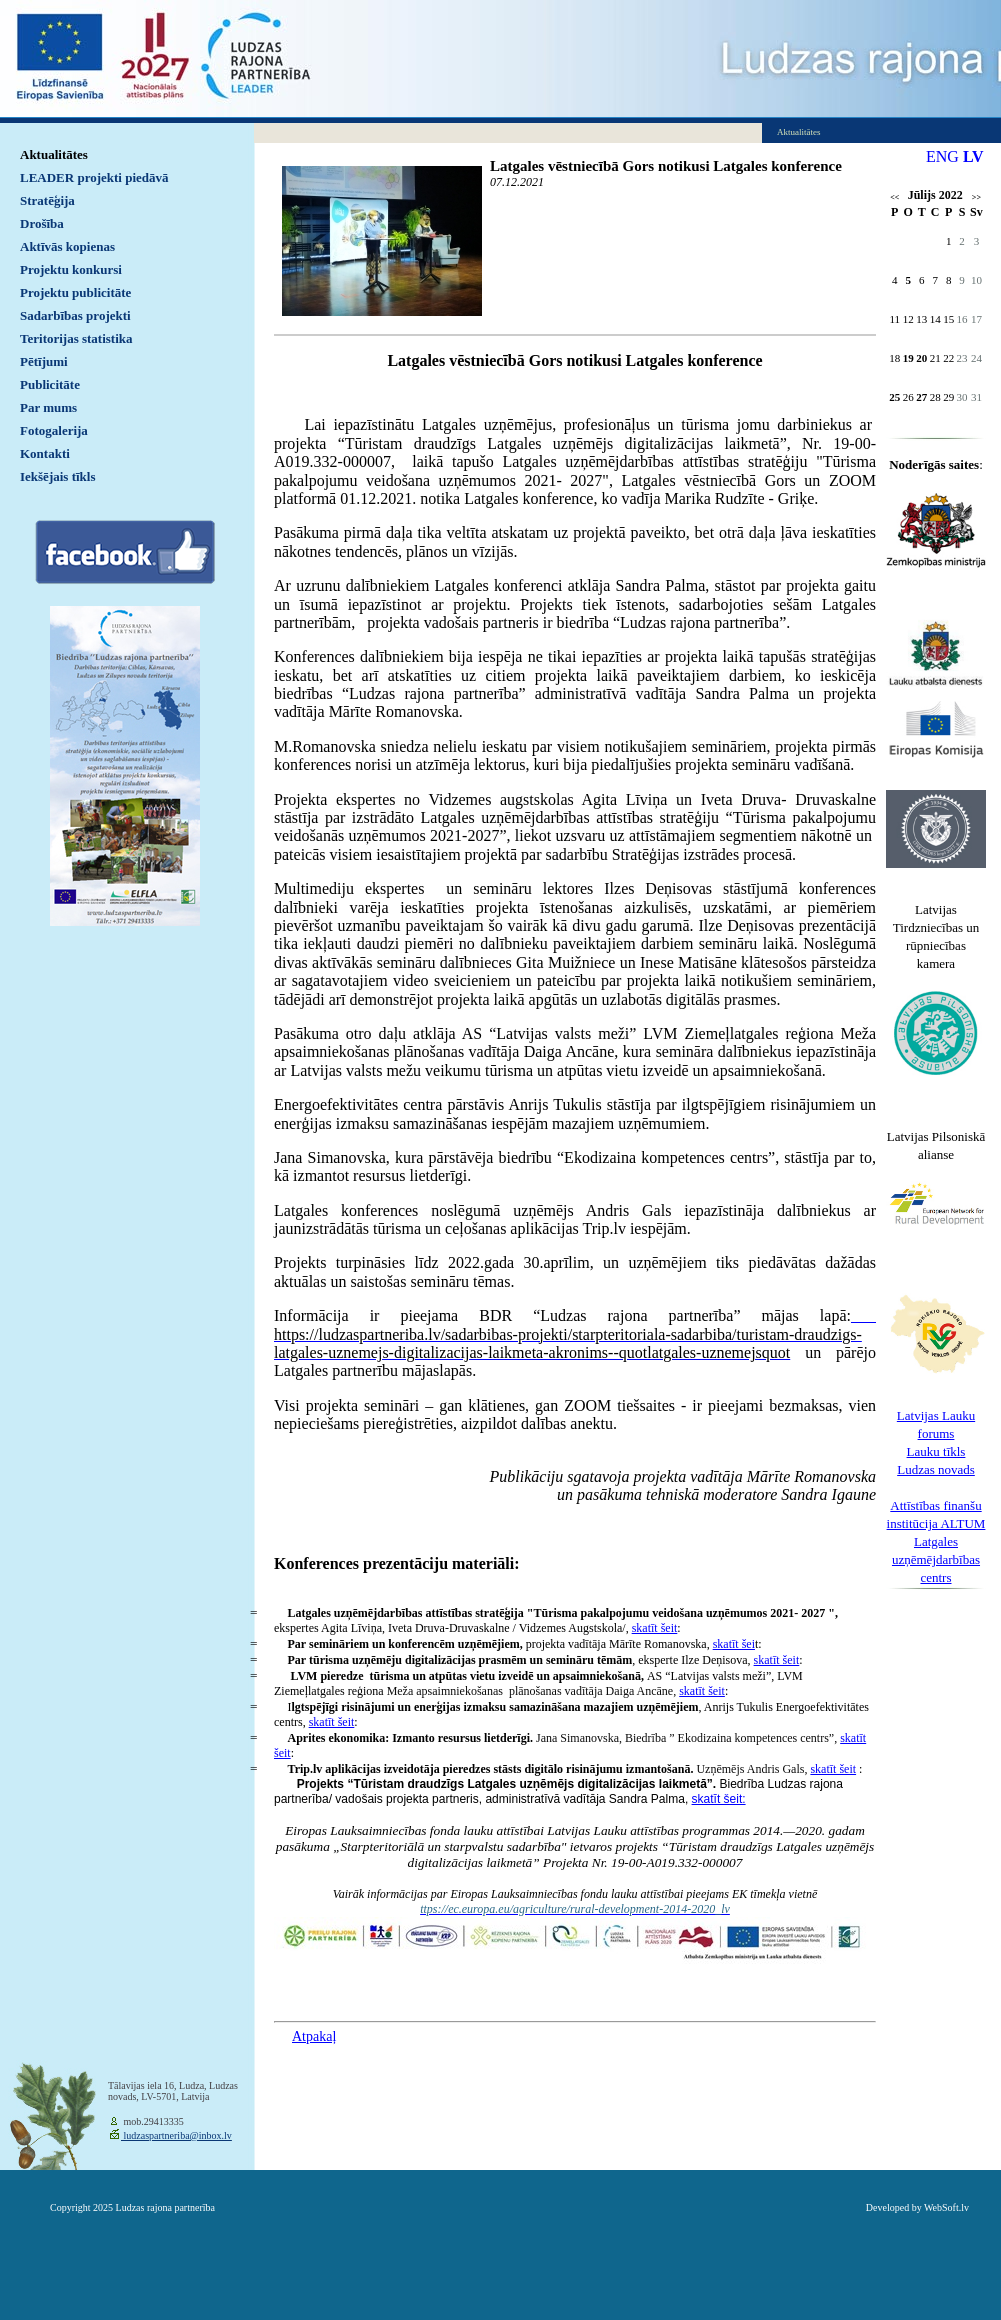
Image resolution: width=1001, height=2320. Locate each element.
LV (973, 156)
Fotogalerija (54, 430)
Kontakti (45, 453)
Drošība (42, 223)
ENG (942, 156)
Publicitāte (50, 384)
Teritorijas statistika (76, 338)
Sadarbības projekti (75, 315)
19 (908, 358)
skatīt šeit (655, 1628)
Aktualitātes (54, 154)
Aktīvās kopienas (67, 246)
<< (894, 197)
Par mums (48, 407)
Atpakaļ (314, 2036)
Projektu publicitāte (75, 292)
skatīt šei (734, 1644)
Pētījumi (44, 361)
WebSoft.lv (946, 2207)
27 (921, 397)
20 (921, 358)
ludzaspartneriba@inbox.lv (176, 2135)
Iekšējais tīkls (57, 476)
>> (976, 197)
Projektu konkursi (71, 269)
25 (894, 397)
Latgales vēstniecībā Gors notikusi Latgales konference (666, 166)
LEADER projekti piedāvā (94, 177)
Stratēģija (47, 200)
